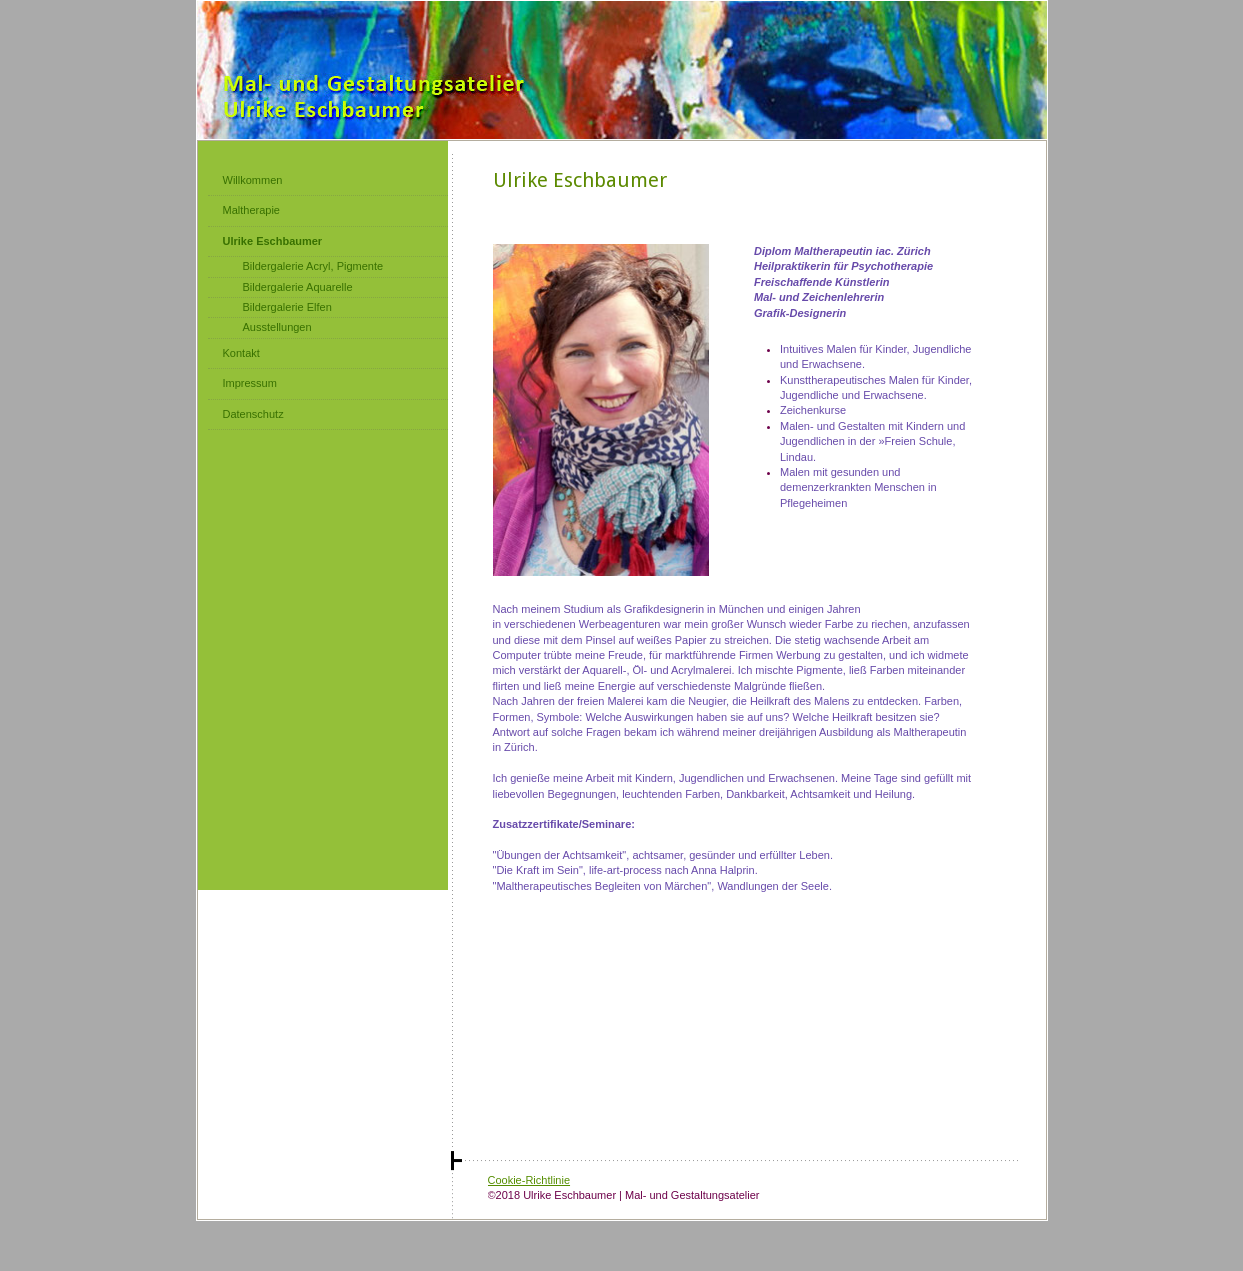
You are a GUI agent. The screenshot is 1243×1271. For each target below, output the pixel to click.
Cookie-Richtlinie (529, 1180)
